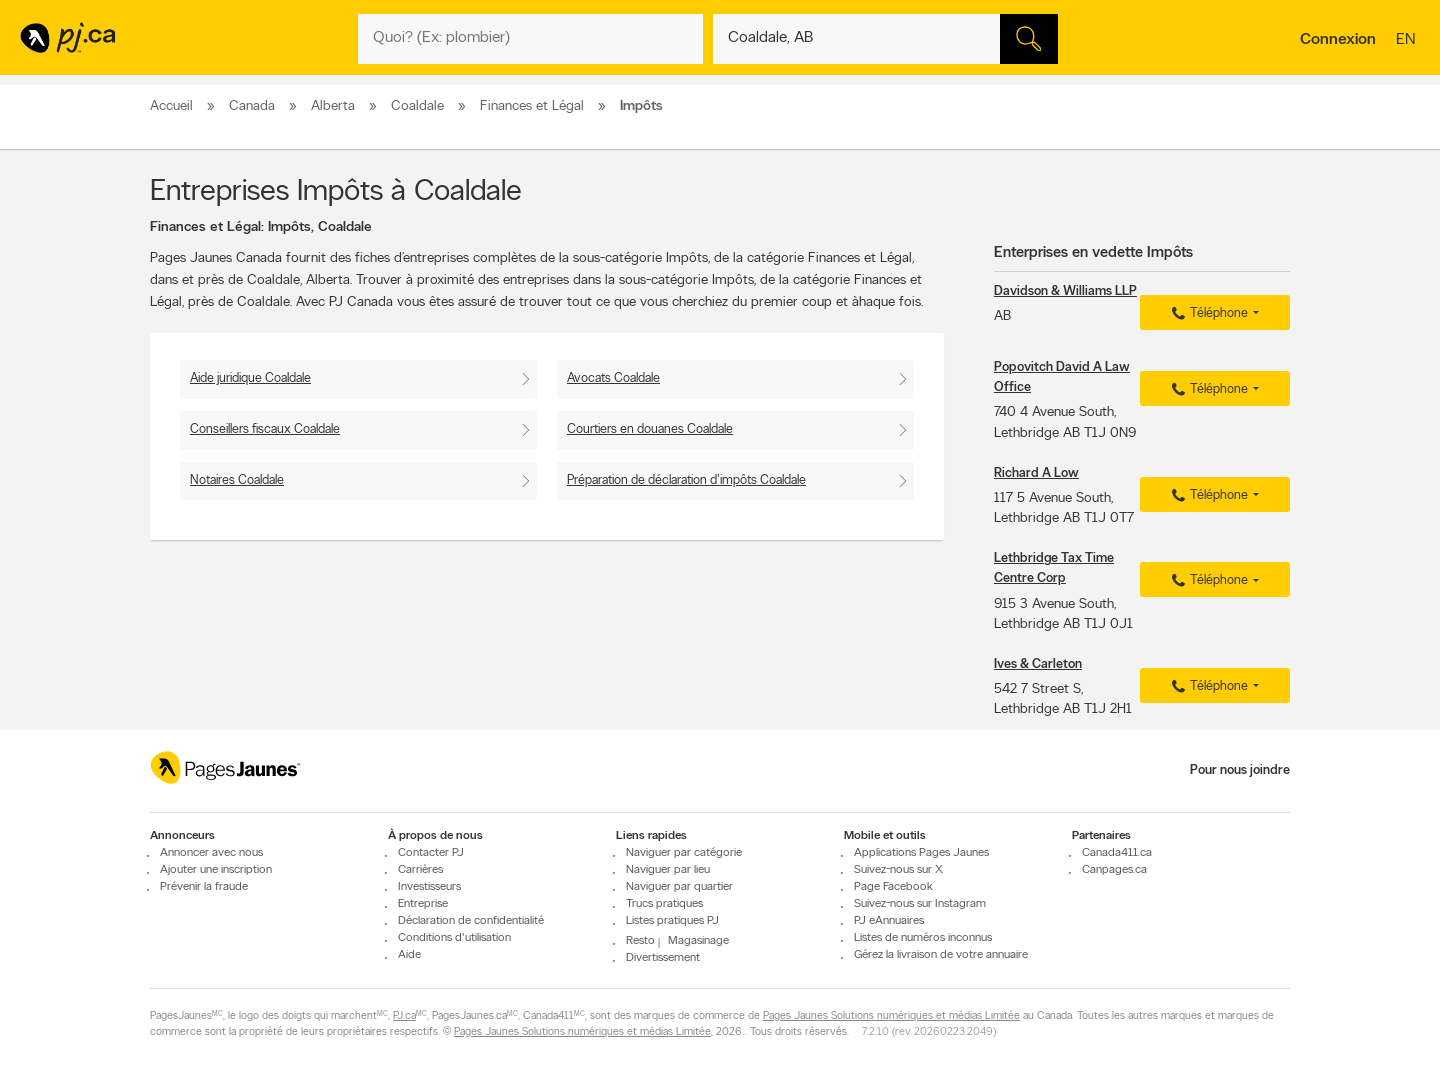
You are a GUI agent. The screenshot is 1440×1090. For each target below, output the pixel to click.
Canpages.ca (1114, 870)
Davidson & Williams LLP (1065, 291)
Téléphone (1207, 314)
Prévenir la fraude (204, 887)
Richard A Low (1036, 473)
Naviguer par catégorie (684, 853)
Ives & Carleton (1038, 664)
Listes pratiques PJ (672, 921)
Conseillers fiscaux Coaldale (265, 429)
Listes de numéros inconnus (923, 938)
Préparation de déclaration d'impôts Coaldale (686, 480)
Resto (640, 941)
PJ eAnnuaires (889, 921)
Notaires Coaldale (237, 480)
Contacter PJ (431, 853)
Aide (409, 955)
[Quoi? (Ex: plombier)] (530, 39)
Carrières (420, 870)
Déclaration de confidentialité (471, 921)
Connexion (1338, 40)
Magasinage (698, 941)
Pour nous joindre (1240, 770)
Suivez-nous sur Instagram (920, 904)
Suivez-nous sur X (898, 870)
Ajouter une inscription (216, 870)
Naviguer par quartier (679, 887)
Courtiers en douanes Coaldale (650, 429)
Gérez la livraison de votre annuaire (941, 955)
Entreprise (423, 904)
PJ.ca (404, 1017)
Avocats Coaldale (613, 378)
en (1408, 41)
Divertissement (663, 959)
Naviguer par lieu (668, 870)
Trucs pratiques (664, 904)
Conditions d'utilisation (454, 938)
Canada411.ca (1117, 853)
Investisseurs (429, 887)
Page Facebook (893, 887)
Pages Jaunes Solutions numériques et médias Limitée (891, 1017)
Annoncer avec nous (211, 853)
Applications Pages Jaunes (921, 853)
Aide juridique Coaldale (250, 378)
